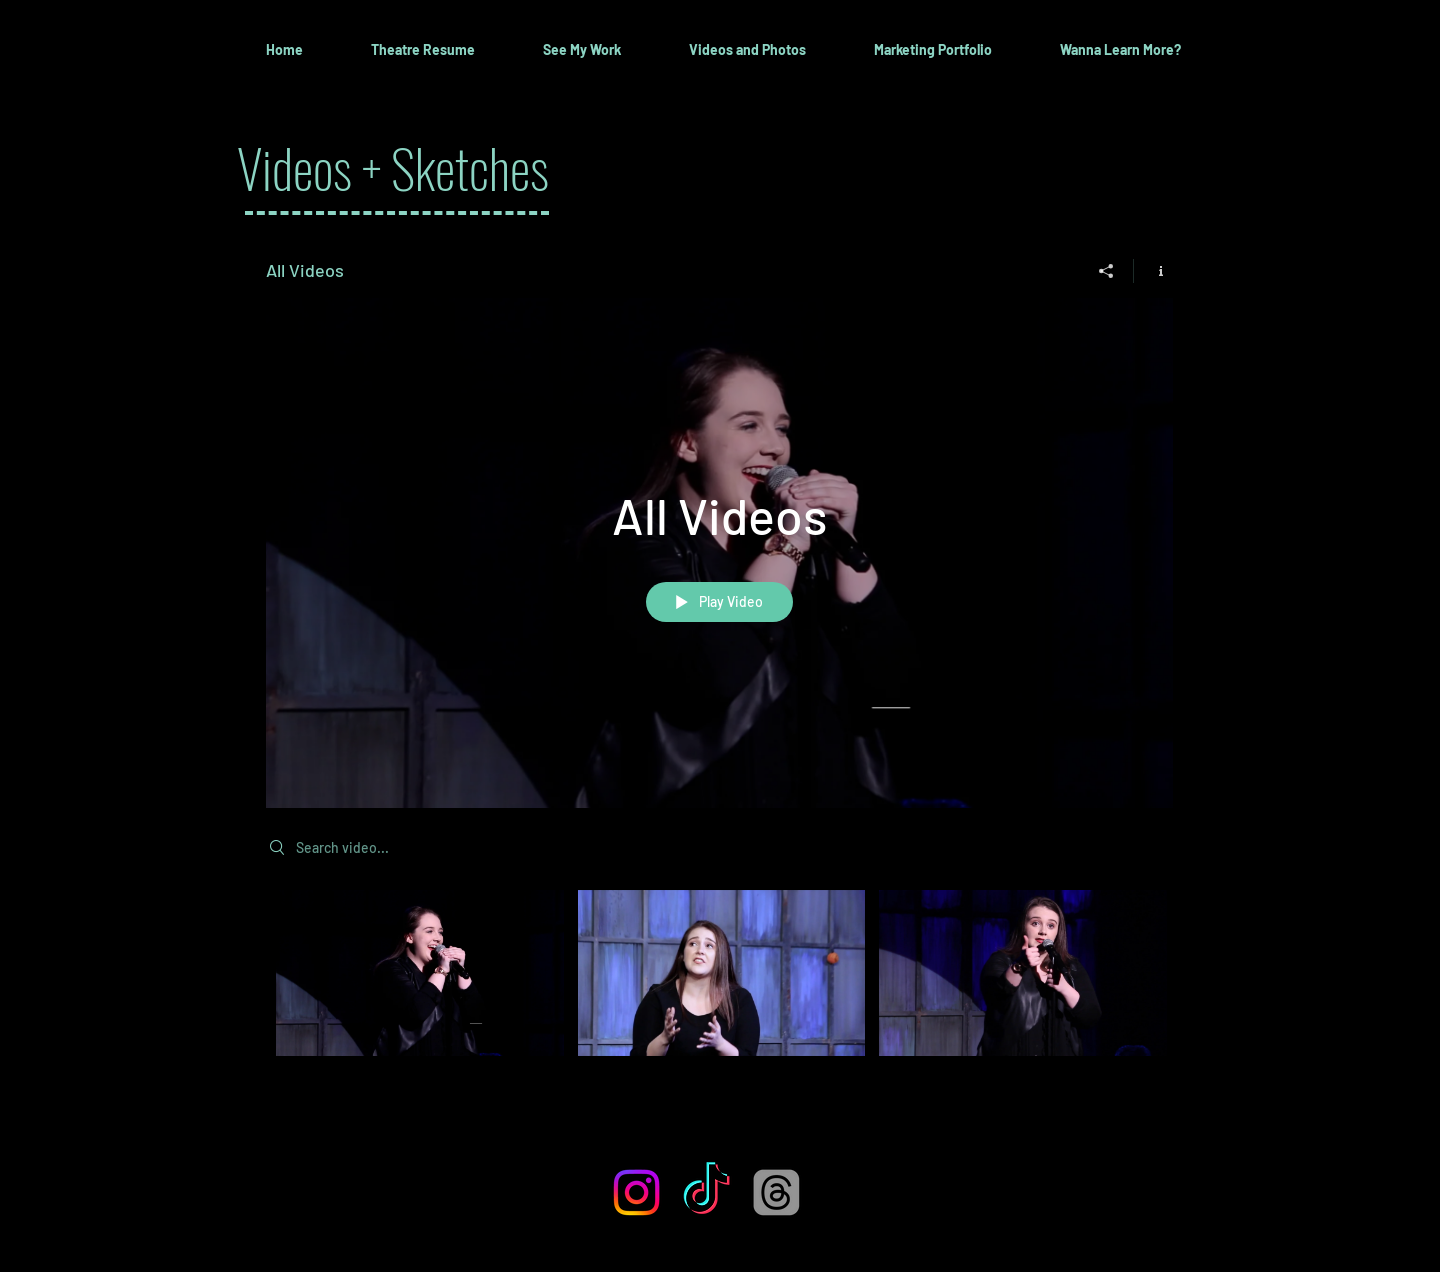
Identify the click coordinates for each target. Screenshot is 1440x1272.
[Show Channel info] (1153, 271)
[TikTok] (706, 1192)
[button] (582, 49)
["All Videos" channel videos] (719, 986)
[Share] (1106, 271)
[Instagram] (636, 1192)
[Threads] (776, 1192)
